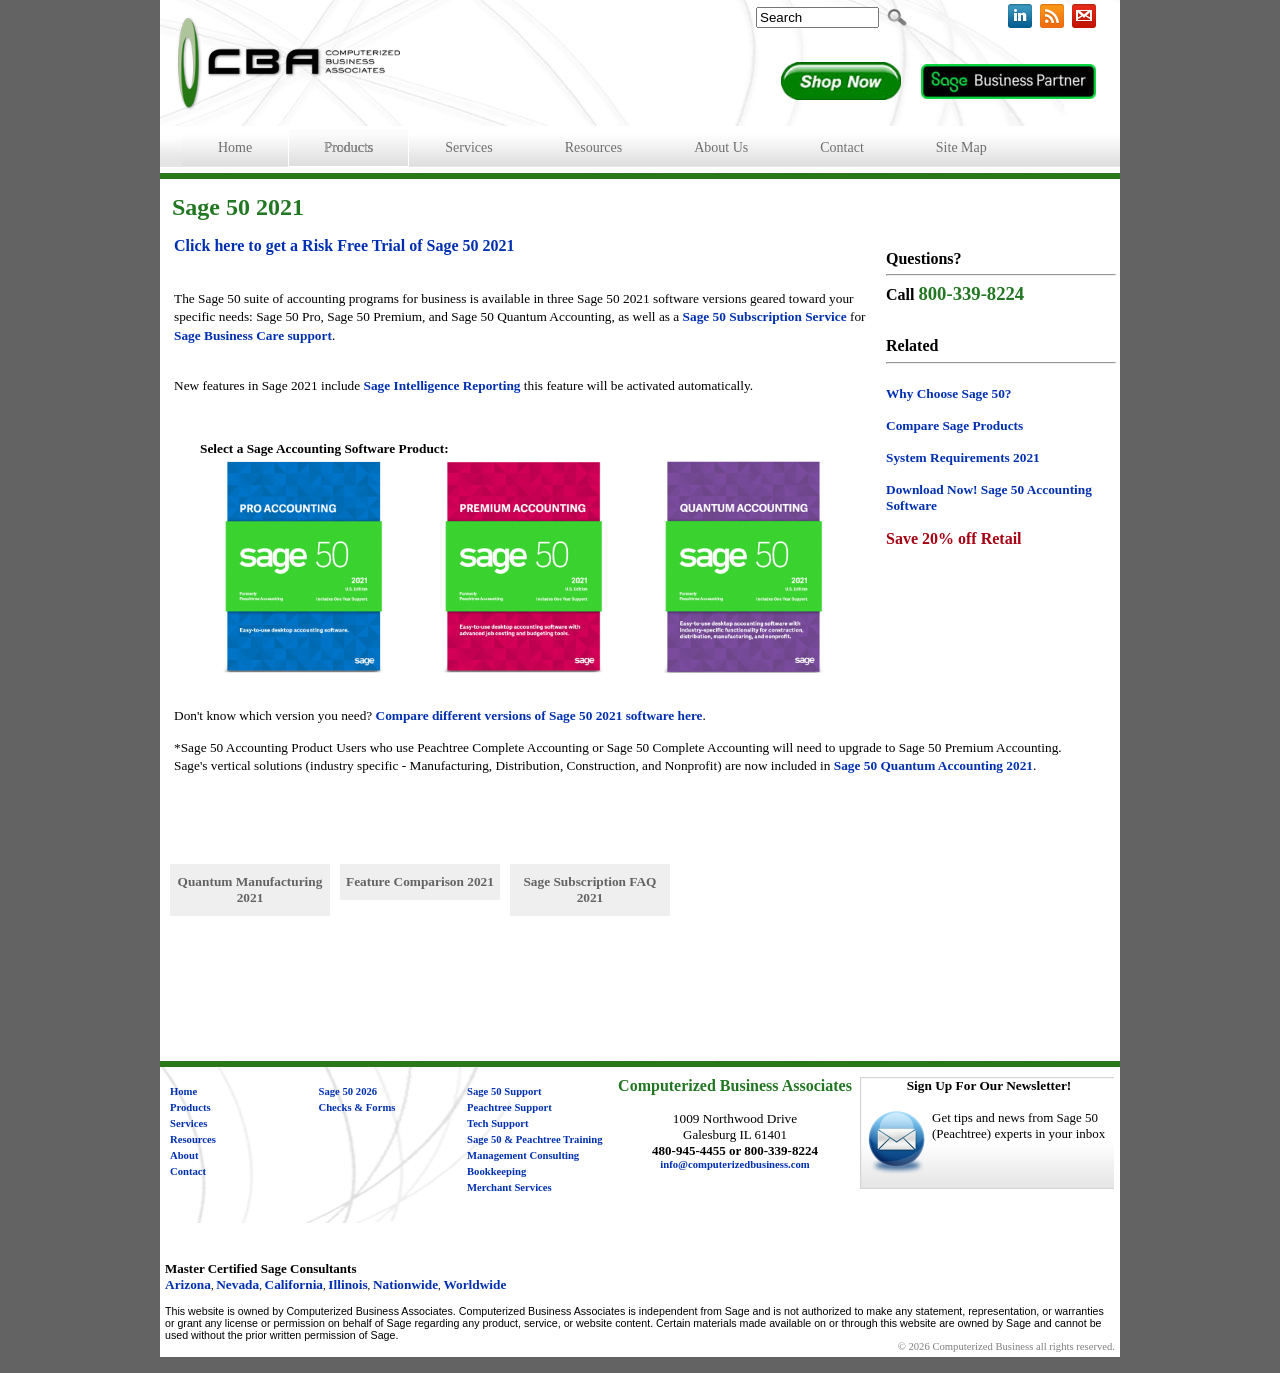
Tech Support (498, 1123)
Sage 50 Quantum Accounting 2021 (933, 765)
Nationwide (405, 1284)
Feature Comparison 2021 (420, 881)
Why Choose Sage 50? (949, 393)
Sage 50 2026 (348, 1091)
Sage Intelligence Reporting (442, 385)
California (294, 1284)
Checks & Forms (357, 1107)
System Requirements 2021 (963, 457)
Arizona (188, 1284)
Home (183, 1091)
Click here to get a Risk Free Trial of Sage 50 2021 (344, 245)
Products (190, 1107)
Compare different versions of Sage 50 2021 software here (539, 715)
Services (188, 1123)
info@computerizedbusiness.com (734, 1164)
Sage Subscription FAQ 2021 (589, 889)
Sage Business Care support (253, 335)
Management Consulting (523, 1155)
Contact (188, 1171)
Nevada (237, 1284)
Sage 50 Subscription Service (765, 316)
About (184, 1155)
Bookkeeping (496, 1171)
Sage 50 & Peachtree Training (535, 1139)
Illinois (347, 1284)
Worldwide (474, 1284)
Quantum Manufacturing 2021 (250, 889)
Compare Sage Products (954, 425)
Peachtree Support (509, 1107)
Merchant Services (509, 1187)
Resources (193, 1139)
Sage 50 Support (504, 1091)
